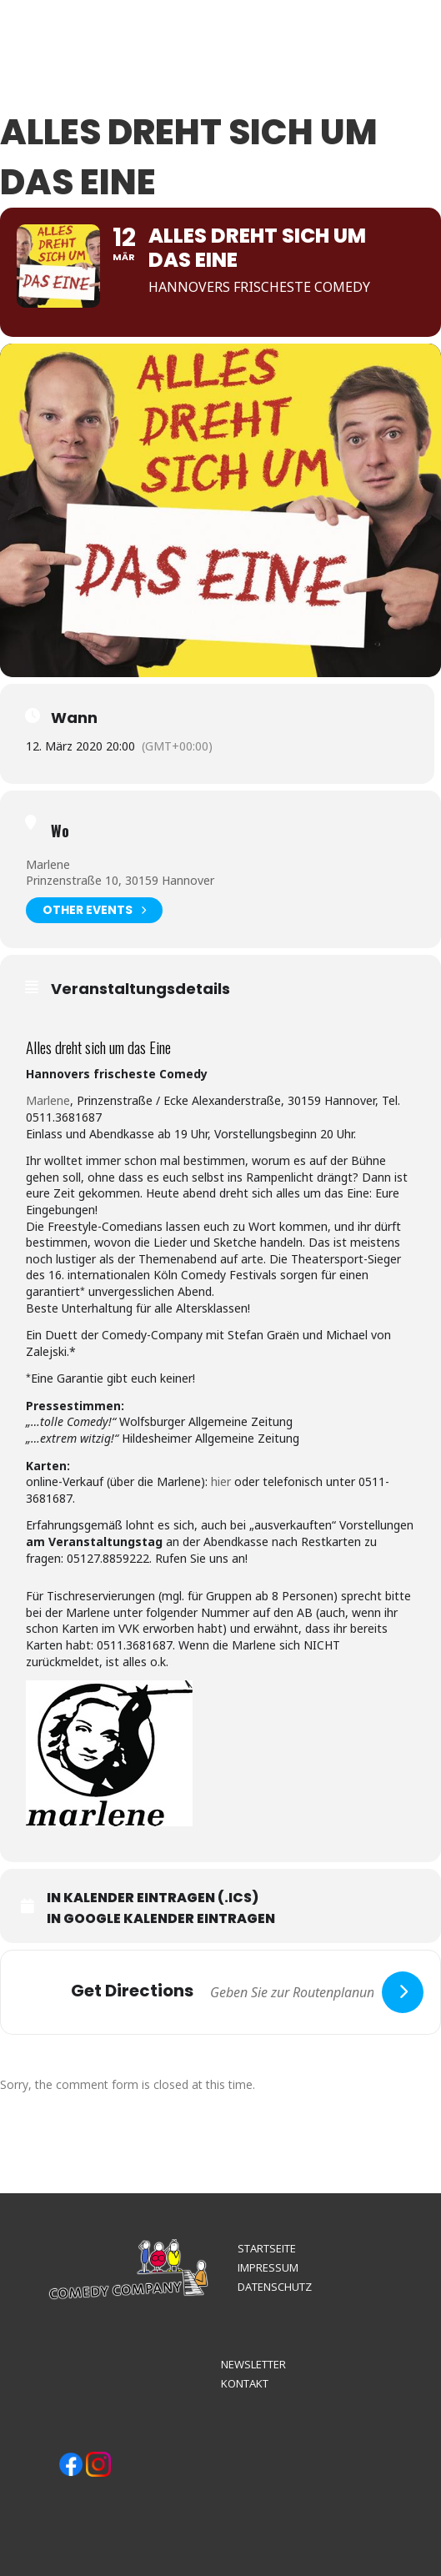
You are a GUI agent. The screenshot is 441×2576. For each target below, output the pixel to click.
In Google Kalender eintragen (161, 1919)
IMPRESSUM (268, 2267)
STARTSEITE (267, 2248)
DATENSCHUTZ (275, 2286)
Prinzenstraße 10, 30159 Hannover (120, 880)
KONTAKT (244, 2383)
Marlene (48, 864)
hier (221, 1481)
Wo (60, 830)
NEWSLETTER (253, 2364)
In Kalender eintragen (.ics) (152, 1898)
